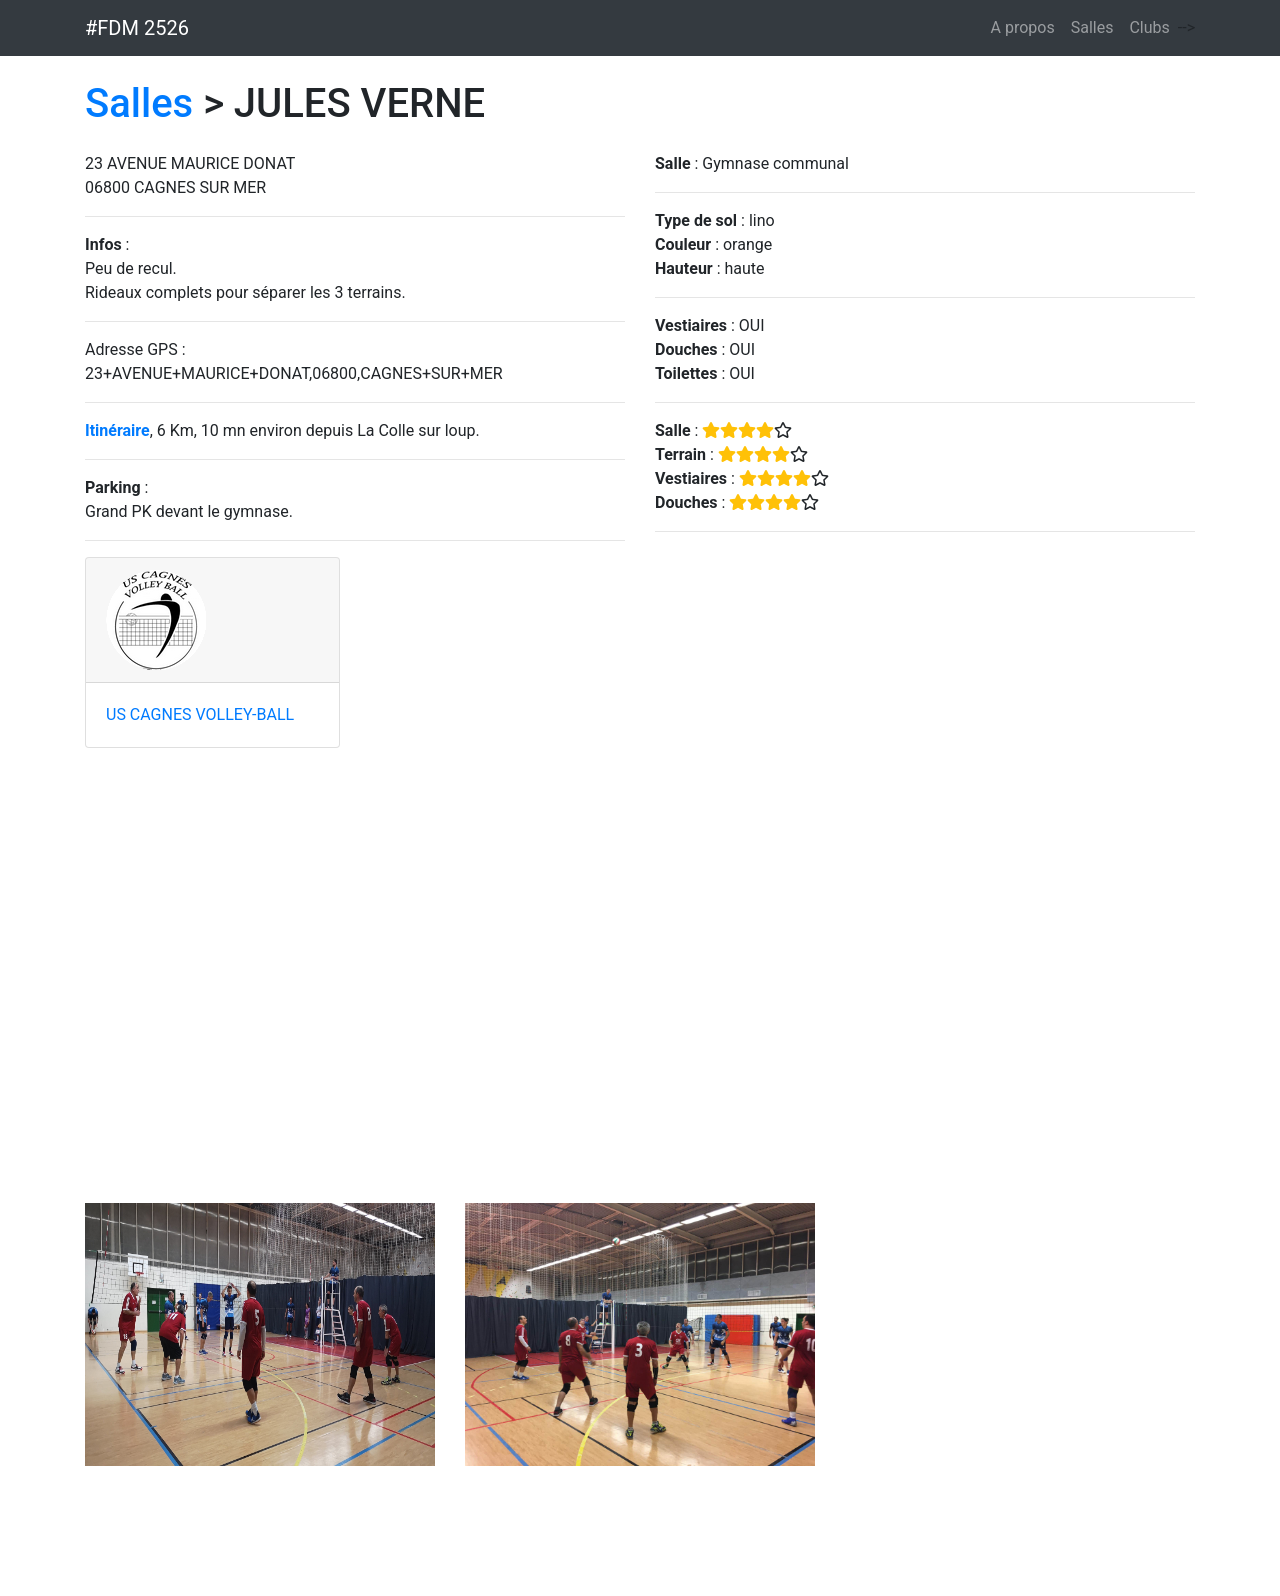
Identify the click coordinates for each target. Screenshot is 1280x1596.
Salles (1092, 27)
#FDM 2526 (137, 28)
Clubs (1149, 27)
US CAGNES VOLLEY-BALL (200, 714)
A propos (1023, 27)
